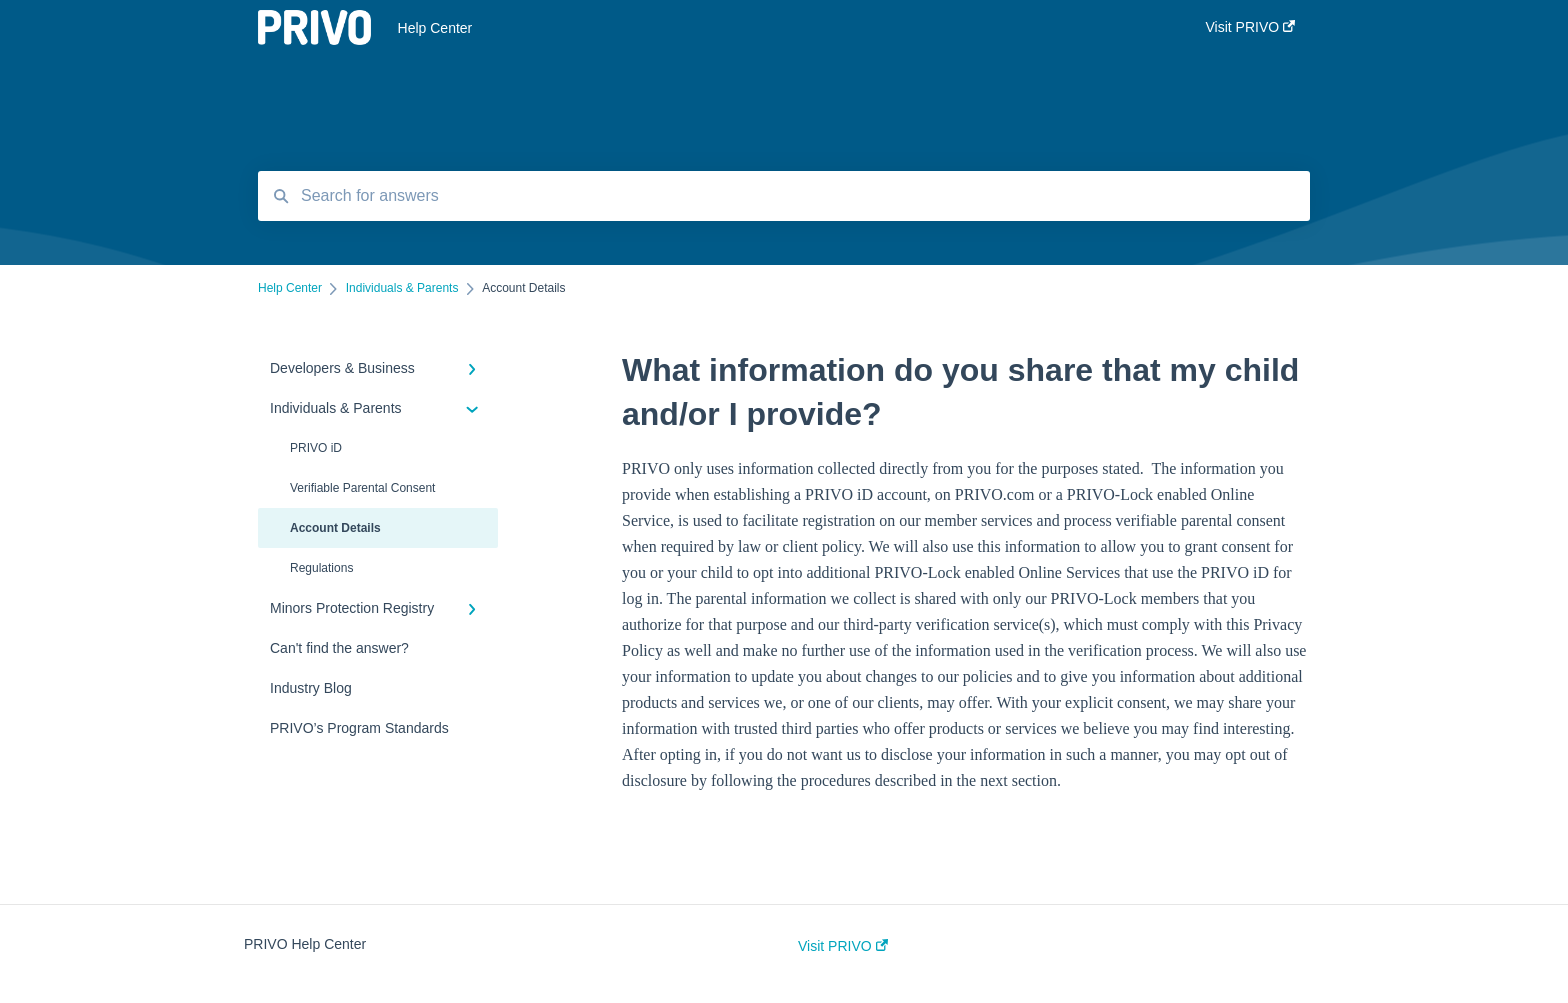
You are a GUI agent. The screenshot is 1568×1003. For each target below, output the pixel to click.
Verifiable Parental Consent (362, 488)
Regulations (321, 568)
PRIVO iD (316, 448)
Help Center (435, 28)
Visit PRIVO (843, 946)
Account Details (335, 528)
